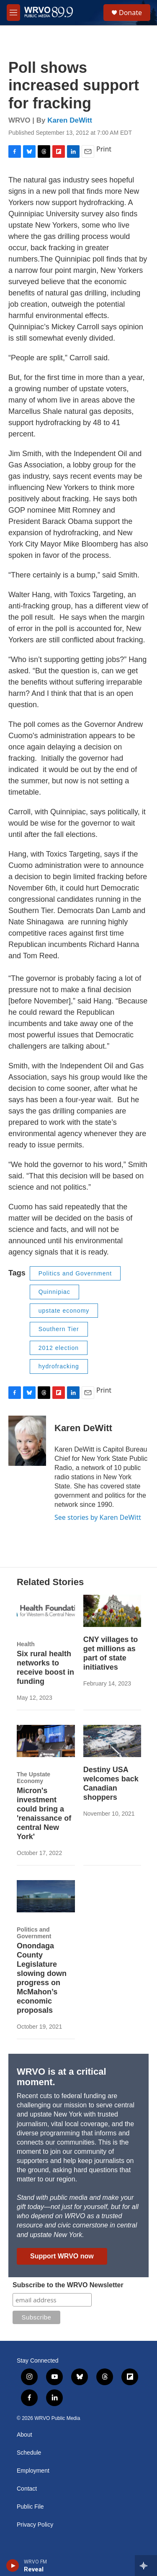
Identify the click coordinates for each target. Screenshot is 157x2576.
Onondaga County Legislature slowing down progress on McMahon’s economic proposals (42, 1978)
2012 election (59, 1347)
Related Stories (50, 1582)
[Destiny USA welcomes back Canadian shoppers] (112, 1741)
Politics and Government (75, 1273)
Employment (33, 2471)
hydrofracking (59, 1366)
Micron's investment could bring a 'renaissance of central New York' (44, 1813)
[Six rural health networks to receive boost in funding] (46, 1611)
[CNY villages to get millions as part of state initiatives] (112, 1611)
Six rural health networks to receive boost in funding (45, 1668)
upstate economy (64, 1310)
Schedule (29, 2453)
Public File (30, 2507)
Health (26, 1644)
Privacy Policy (35, 2525)
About (24, 2435)
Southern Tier (59, 1329)
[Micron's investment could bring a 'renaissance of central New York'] (46, 1741)
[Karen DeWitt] (27, 1441)
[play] (13, 2565)
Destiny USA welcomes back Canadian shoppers (111, 1783)
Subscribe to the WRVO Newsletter (68, 2285)
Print (103, 149)
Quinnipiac (54, 1291)
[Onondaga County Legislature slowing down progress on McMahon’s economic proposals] (46, 1896)
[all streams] (146, 2565)
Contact (27, 2489)
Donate (130, 12)
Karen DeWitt (69, 120)
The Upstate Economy (33, 1777)
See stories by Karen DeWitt (97, 1517)
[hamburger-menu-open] (13, 12)
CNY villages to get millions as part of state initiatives (110, 1653)
